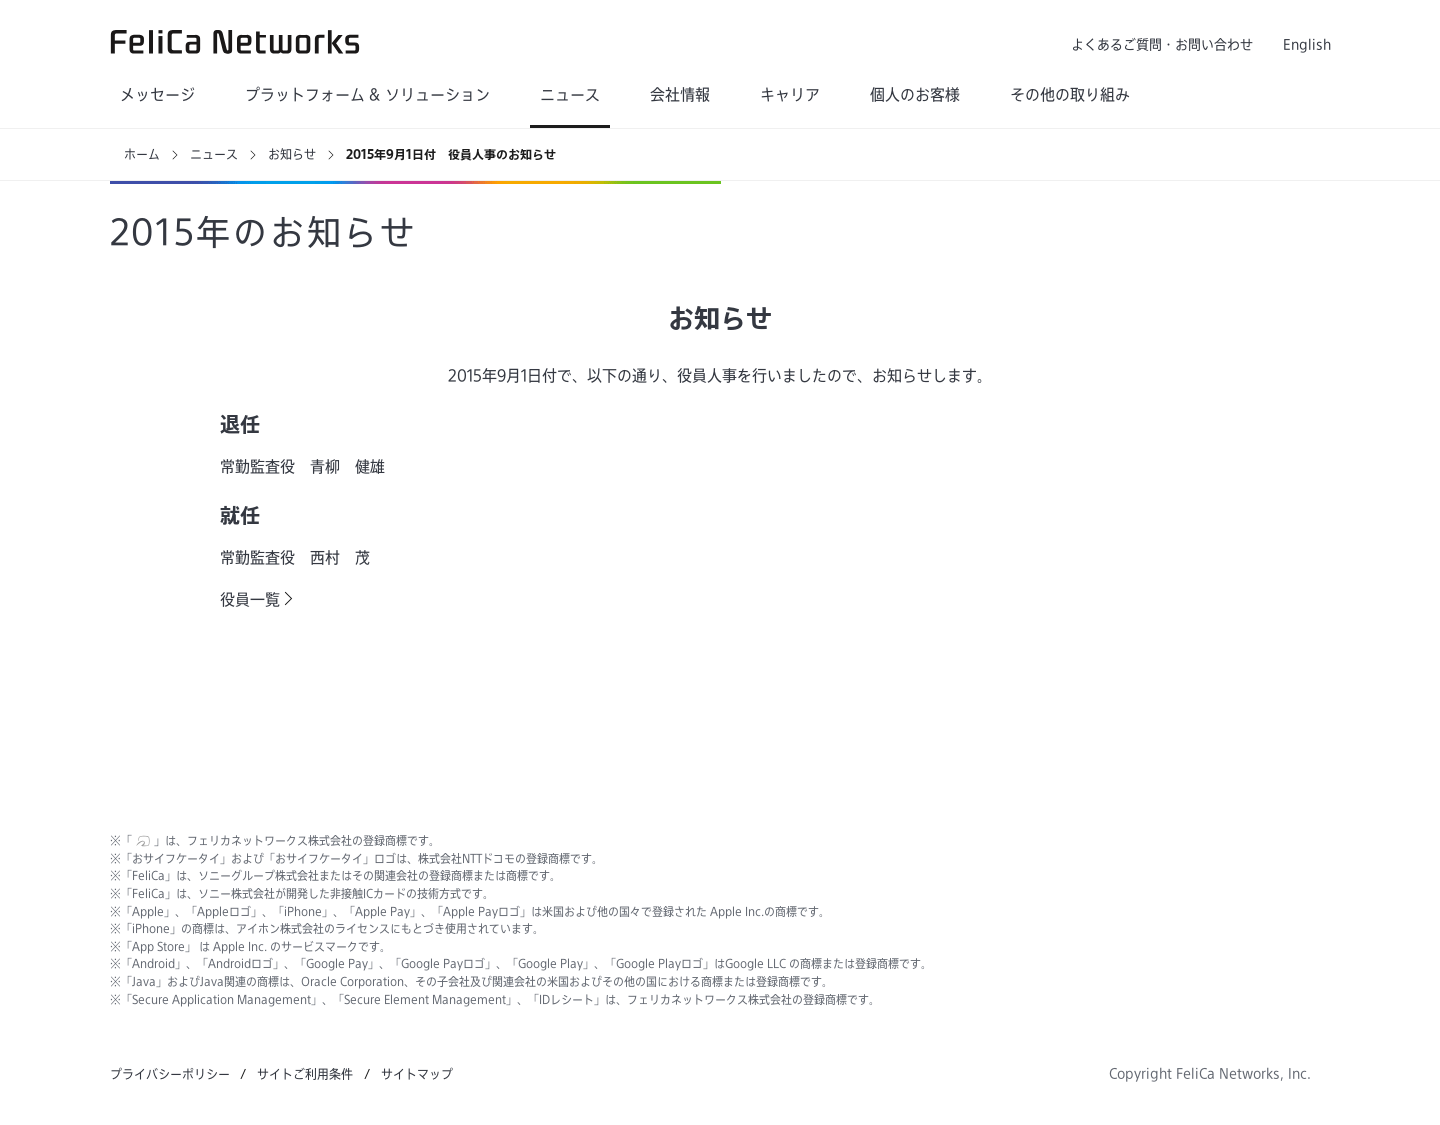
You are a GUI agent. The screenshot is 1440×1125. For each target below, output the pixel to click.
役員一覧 (250, 599)
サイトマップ (417, 1074)
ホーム (142, 154)
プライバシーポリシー (170, 1074)
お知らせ (292, 154)
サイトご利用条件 (305, 1074)
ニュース (214, 154)
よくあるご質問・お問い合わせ (1162, 44)
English (1307, 44)
